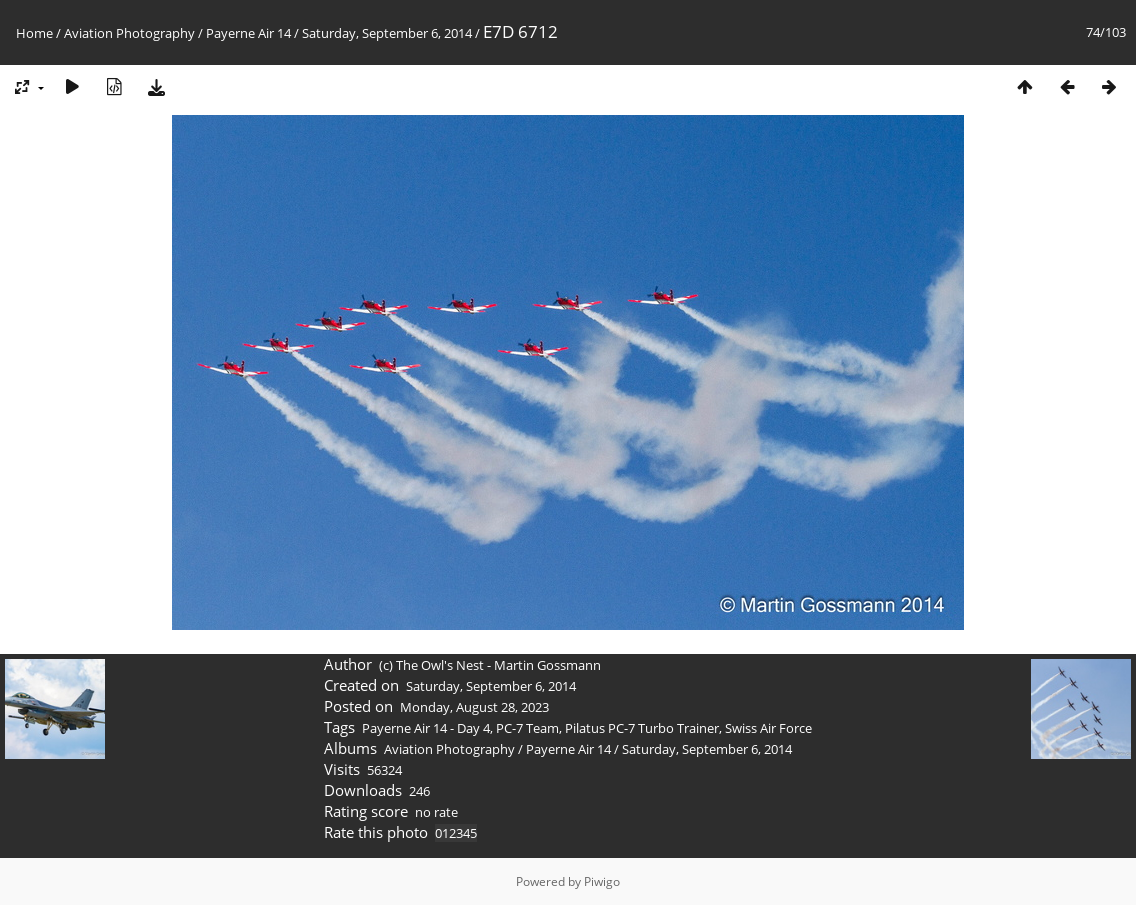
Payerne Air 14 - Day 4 (426, 728)
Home (34, 33)
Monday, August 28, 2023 (474, 707)
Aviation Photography (129, 33)
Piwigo (602, 881)
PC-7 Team (527, 728)
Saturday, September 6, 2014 (387, 33)
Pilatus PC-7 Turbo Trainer (642, 728)
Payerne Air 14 (248, 33)
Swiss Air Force (768, 728)
